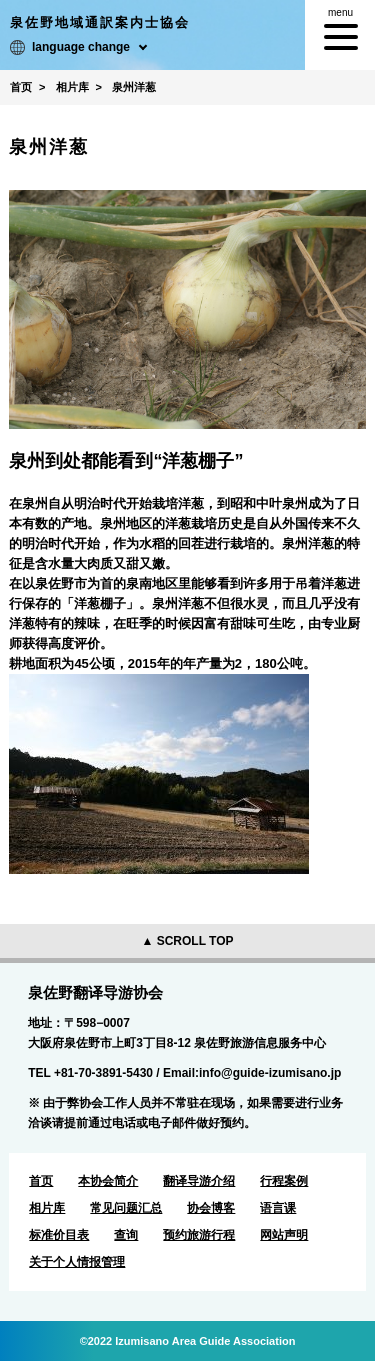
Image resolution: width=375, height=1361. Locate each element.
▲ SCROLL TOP (187, 941)
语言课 (278, 1208)
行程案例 (284, 1181)
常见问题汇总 (126, 1208)
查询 (126, 1235)
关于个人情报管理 (77, 1262)
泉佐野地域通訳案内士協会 (100, 22)
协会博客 (211, 1208)
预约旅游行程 (199, 1235)
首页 (41, 1181)
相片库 (47, 1208)
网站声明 (284, 1235)
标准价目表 (59, 1235)
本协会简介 (108, 1181)
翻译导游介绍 (199, 1181)
